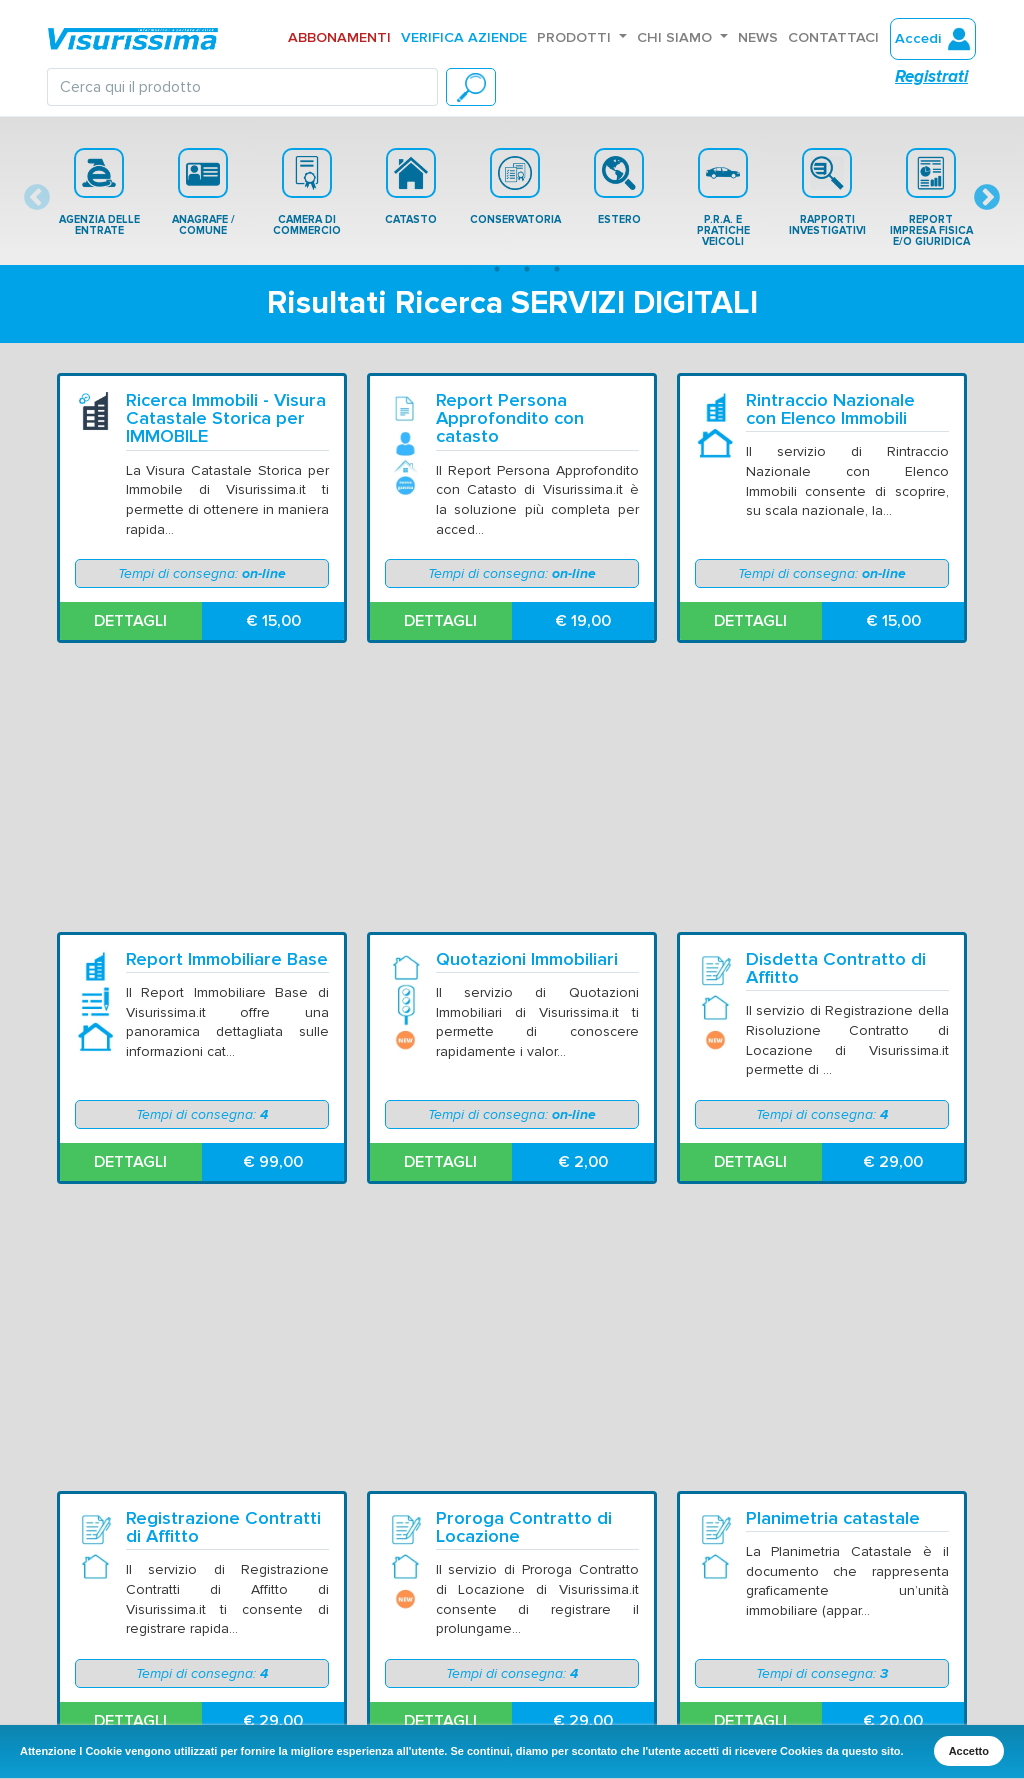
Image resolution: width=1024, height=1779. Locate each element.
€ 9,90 (273, 1437)
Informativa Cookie (797, 1614)
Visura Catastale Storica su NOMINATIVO (537, 1243)
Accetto (969, 1751)
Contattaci (833, 37)
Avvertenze (482, 1591)
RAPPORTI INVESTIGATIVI (827, 192)
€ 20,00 (893, 1165)
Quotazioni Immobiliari (527, 690)
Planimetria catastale (833, 962)
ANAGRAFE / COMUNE (203, 192)
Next (987, 198)
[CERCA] (471, 87)
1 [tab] (467, 269)
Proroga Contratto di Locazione (524, 971)
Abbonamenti (339, 37)
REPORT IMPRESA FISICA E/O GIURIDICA (931, 198)
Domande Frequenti (192, 1636)
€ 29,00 (893, 893)
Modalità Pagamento (512, 1659)
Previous (37, 198)
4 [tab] (557, 269)
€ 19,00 (583, 621)
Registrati (931, 76)
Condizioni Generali (507, 1614)
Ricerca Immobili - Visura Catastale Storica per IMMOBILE (226, 418)
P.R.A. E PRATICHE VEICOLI (723, 198)
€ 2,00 (583, 893)
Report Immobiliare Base (227, 690)
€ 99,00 (273, 893)
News (758, 37)
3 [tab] (527, 269)
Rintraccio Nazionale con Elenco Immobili (830, 409)
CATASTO (411, 187)
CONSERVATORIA (515, 187)
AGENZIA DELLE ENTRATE (99, 192)
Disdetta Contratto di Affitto (836, 699)
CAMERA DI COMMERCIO (307, 192)
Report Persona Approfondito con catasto (510, 418)
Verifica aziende (464, 37)
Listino (146, 1659)
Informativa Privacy (797, 1591)
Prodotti (576, 37)
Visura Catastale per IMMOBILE (212, 1243)
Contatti (152, 1614)
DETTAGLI (130, 621)
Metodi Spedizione (506, 1636)
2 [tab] (497, 269)
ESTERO (619, 187)
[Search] (242, 87)
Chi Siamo (676, 37)
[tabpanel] (99, 192)
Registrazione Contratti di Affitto (223, 971)
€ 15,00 (273, 621)
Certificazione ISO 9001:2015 (832, 1636)
